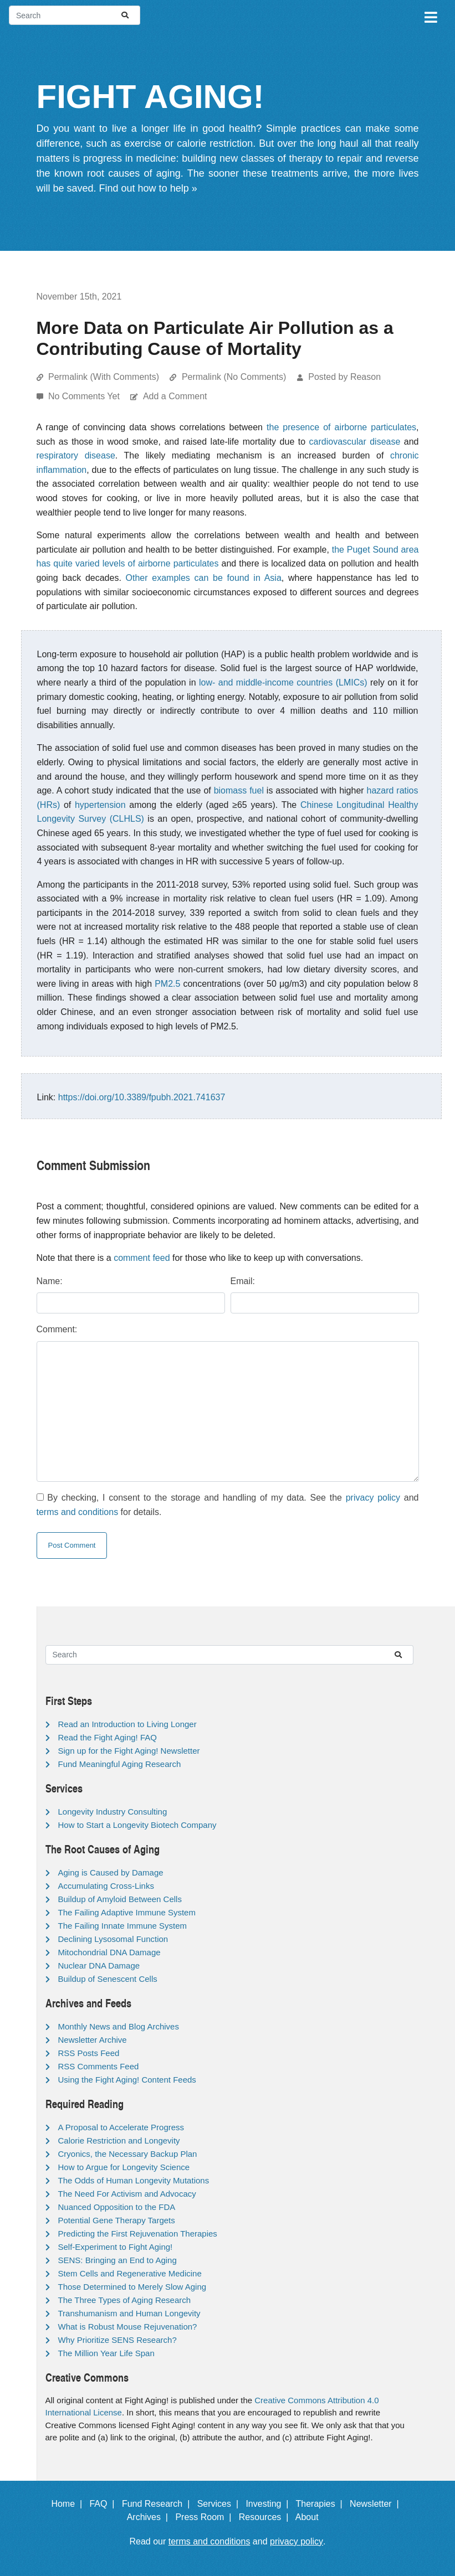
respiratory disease (76, 455)
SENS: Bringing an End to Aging (117, 2260)
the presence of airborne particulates (341, 427)
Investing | (269, 2503)
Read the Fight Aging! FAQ (107, 1737)
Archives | (150, 2517)
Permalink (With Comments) (103, 377)
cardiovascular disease (355, 441)
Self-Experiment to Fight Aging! (115, 2247)
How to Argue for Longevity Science (124, 2167)
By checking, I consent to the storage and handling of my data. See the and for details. (228, 1505)
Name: (50, 1281)
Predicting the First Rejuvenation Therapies (137, 2233)
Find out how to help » (148, 188)
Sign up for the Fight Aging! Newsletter (129, 1750)
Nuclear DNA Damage (99, 1965)
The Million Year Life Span (106, 2353)
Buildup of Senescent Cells (107, 1978)
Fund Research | (158, 2503)
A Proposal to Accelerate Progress (121, 2127)
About (312, 2517)
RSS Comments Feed (98, 2066)
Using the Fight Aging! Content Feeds (127, 2079)
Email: (243, 1281)
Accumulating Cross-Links (106, 1885)
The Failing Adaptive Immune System (127, 1912)
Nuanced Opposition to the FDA (117, 2207)
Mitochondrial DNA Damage (109, 1952)
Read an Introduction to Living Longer (127, 1724)
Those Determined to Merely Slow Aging (132, 2286)
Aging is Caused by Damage (110, 1872)
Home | (69, 2503)
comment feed (142, 1258)
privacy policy (373, 1497)
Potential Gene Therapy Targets (116, 2220)
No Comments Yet (85, 396)
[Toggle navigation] (430, 15)
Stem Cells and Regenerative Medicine (130, 2273)
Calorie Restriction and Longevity (119, 2140)
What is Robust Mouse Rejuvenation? (127, 2326)
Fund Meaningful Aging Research (119, 1764)
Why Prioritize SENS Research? (117, 2340)
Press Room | (205, 2517)
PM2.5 (167, 983)
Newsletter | (377, 2503)
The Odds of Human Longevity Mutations (133, 2180)
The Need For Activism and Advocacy (127, 2193)
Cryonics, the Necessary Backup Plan (127, 2153)
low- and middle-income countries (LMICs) (283, 682)
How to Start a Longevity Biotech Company (137, 1825)
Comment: (57, 1329)
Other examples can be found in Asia (204, 578)
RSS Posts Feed (89, 2053)
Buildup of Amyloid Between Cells (120, 1899)
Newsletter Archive (92, 2039)
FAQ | (104, 2503)
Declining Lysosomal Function (113, 1939)
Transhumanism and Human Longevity (129, 2313)
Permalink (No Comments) (234, 377)
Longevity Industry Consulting (112, 1811)
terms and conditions (78, 1512)
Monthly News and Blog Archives (118, 2026)
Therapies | (321, 2503)
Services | (220, 2503)
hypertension (100, 805)
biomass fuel (239, 790)
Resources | (266, 2517)
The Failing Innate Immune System (122, 1925)
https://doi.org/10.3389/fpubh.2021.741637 (142, 1097)
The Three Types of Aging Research (124, 2300)
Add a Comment (175, 396)
